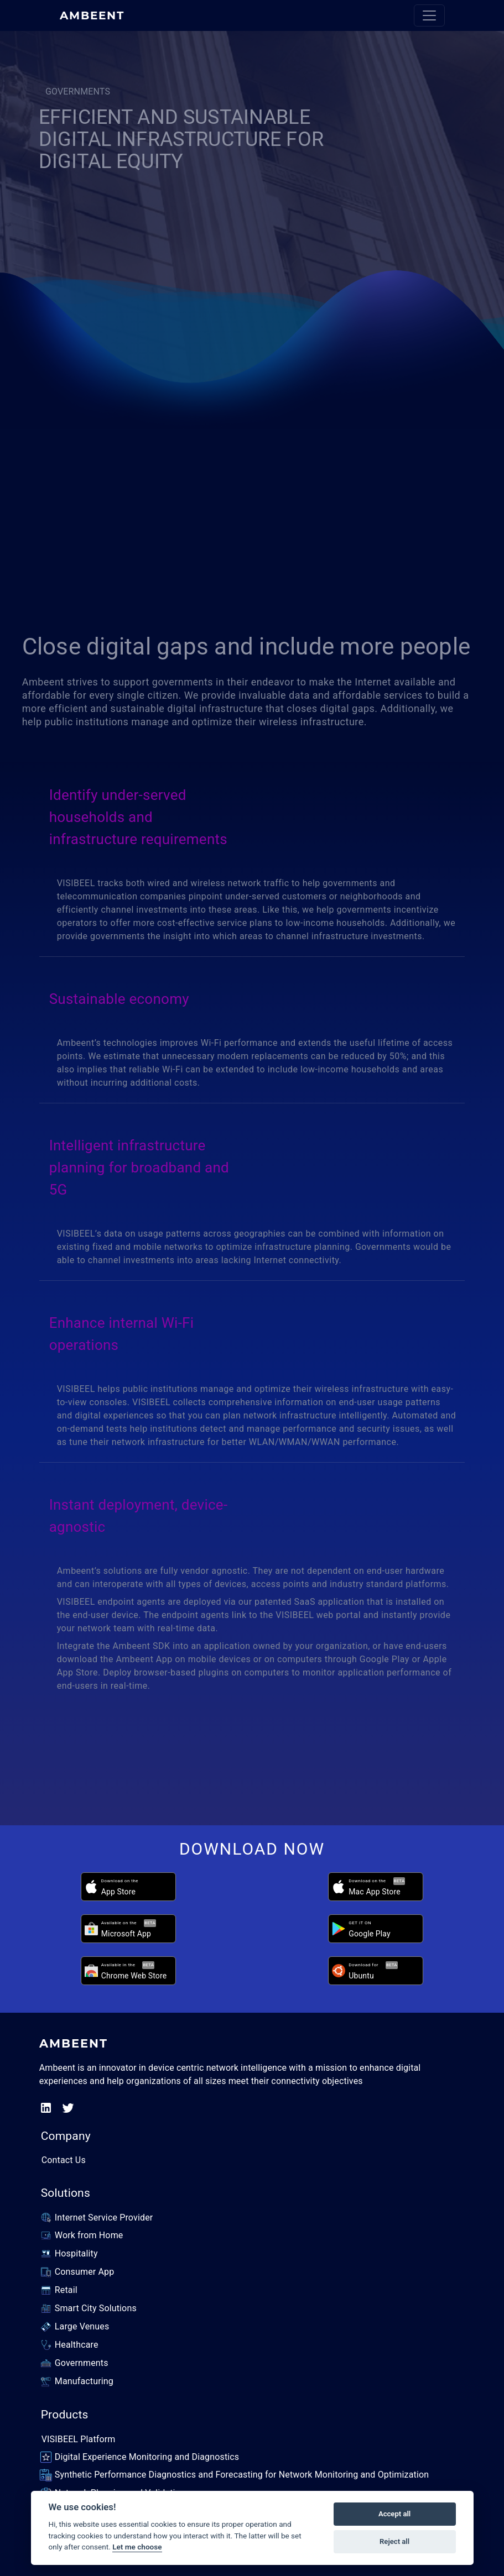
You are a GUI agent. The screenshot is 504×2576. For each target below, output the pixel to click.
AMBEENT (92, 15)
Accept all (394, 2514)
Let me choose (137, 2546)
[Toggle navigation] (429, 15)
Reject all (394, 2541)
